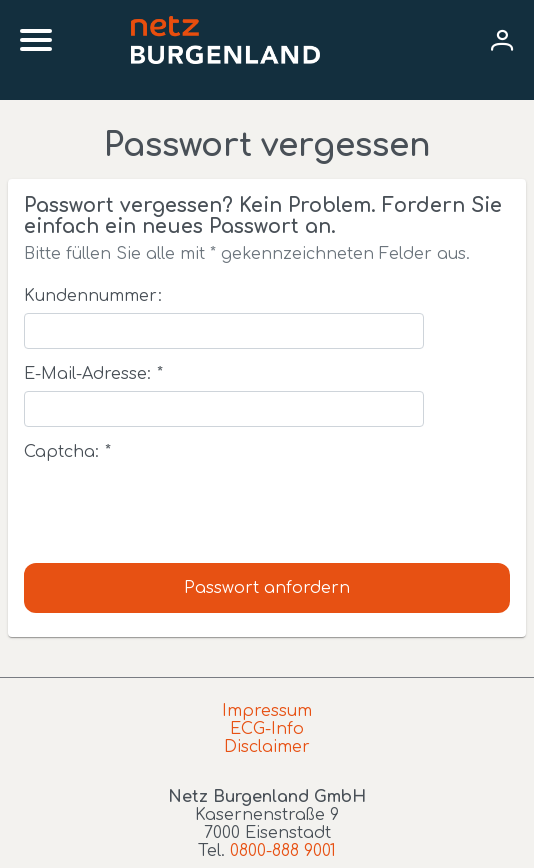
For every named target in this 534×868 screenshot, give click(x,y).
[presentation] (176, 508)
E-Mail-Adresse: (93, 374)
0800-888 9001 (283, 851)
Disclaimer (267, 747)
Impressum (267, 711)
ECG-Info (267, 729)
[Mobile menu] (36, 40)
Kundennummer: (93, 296)
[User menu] (502, 40)
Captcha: (67, 452)
